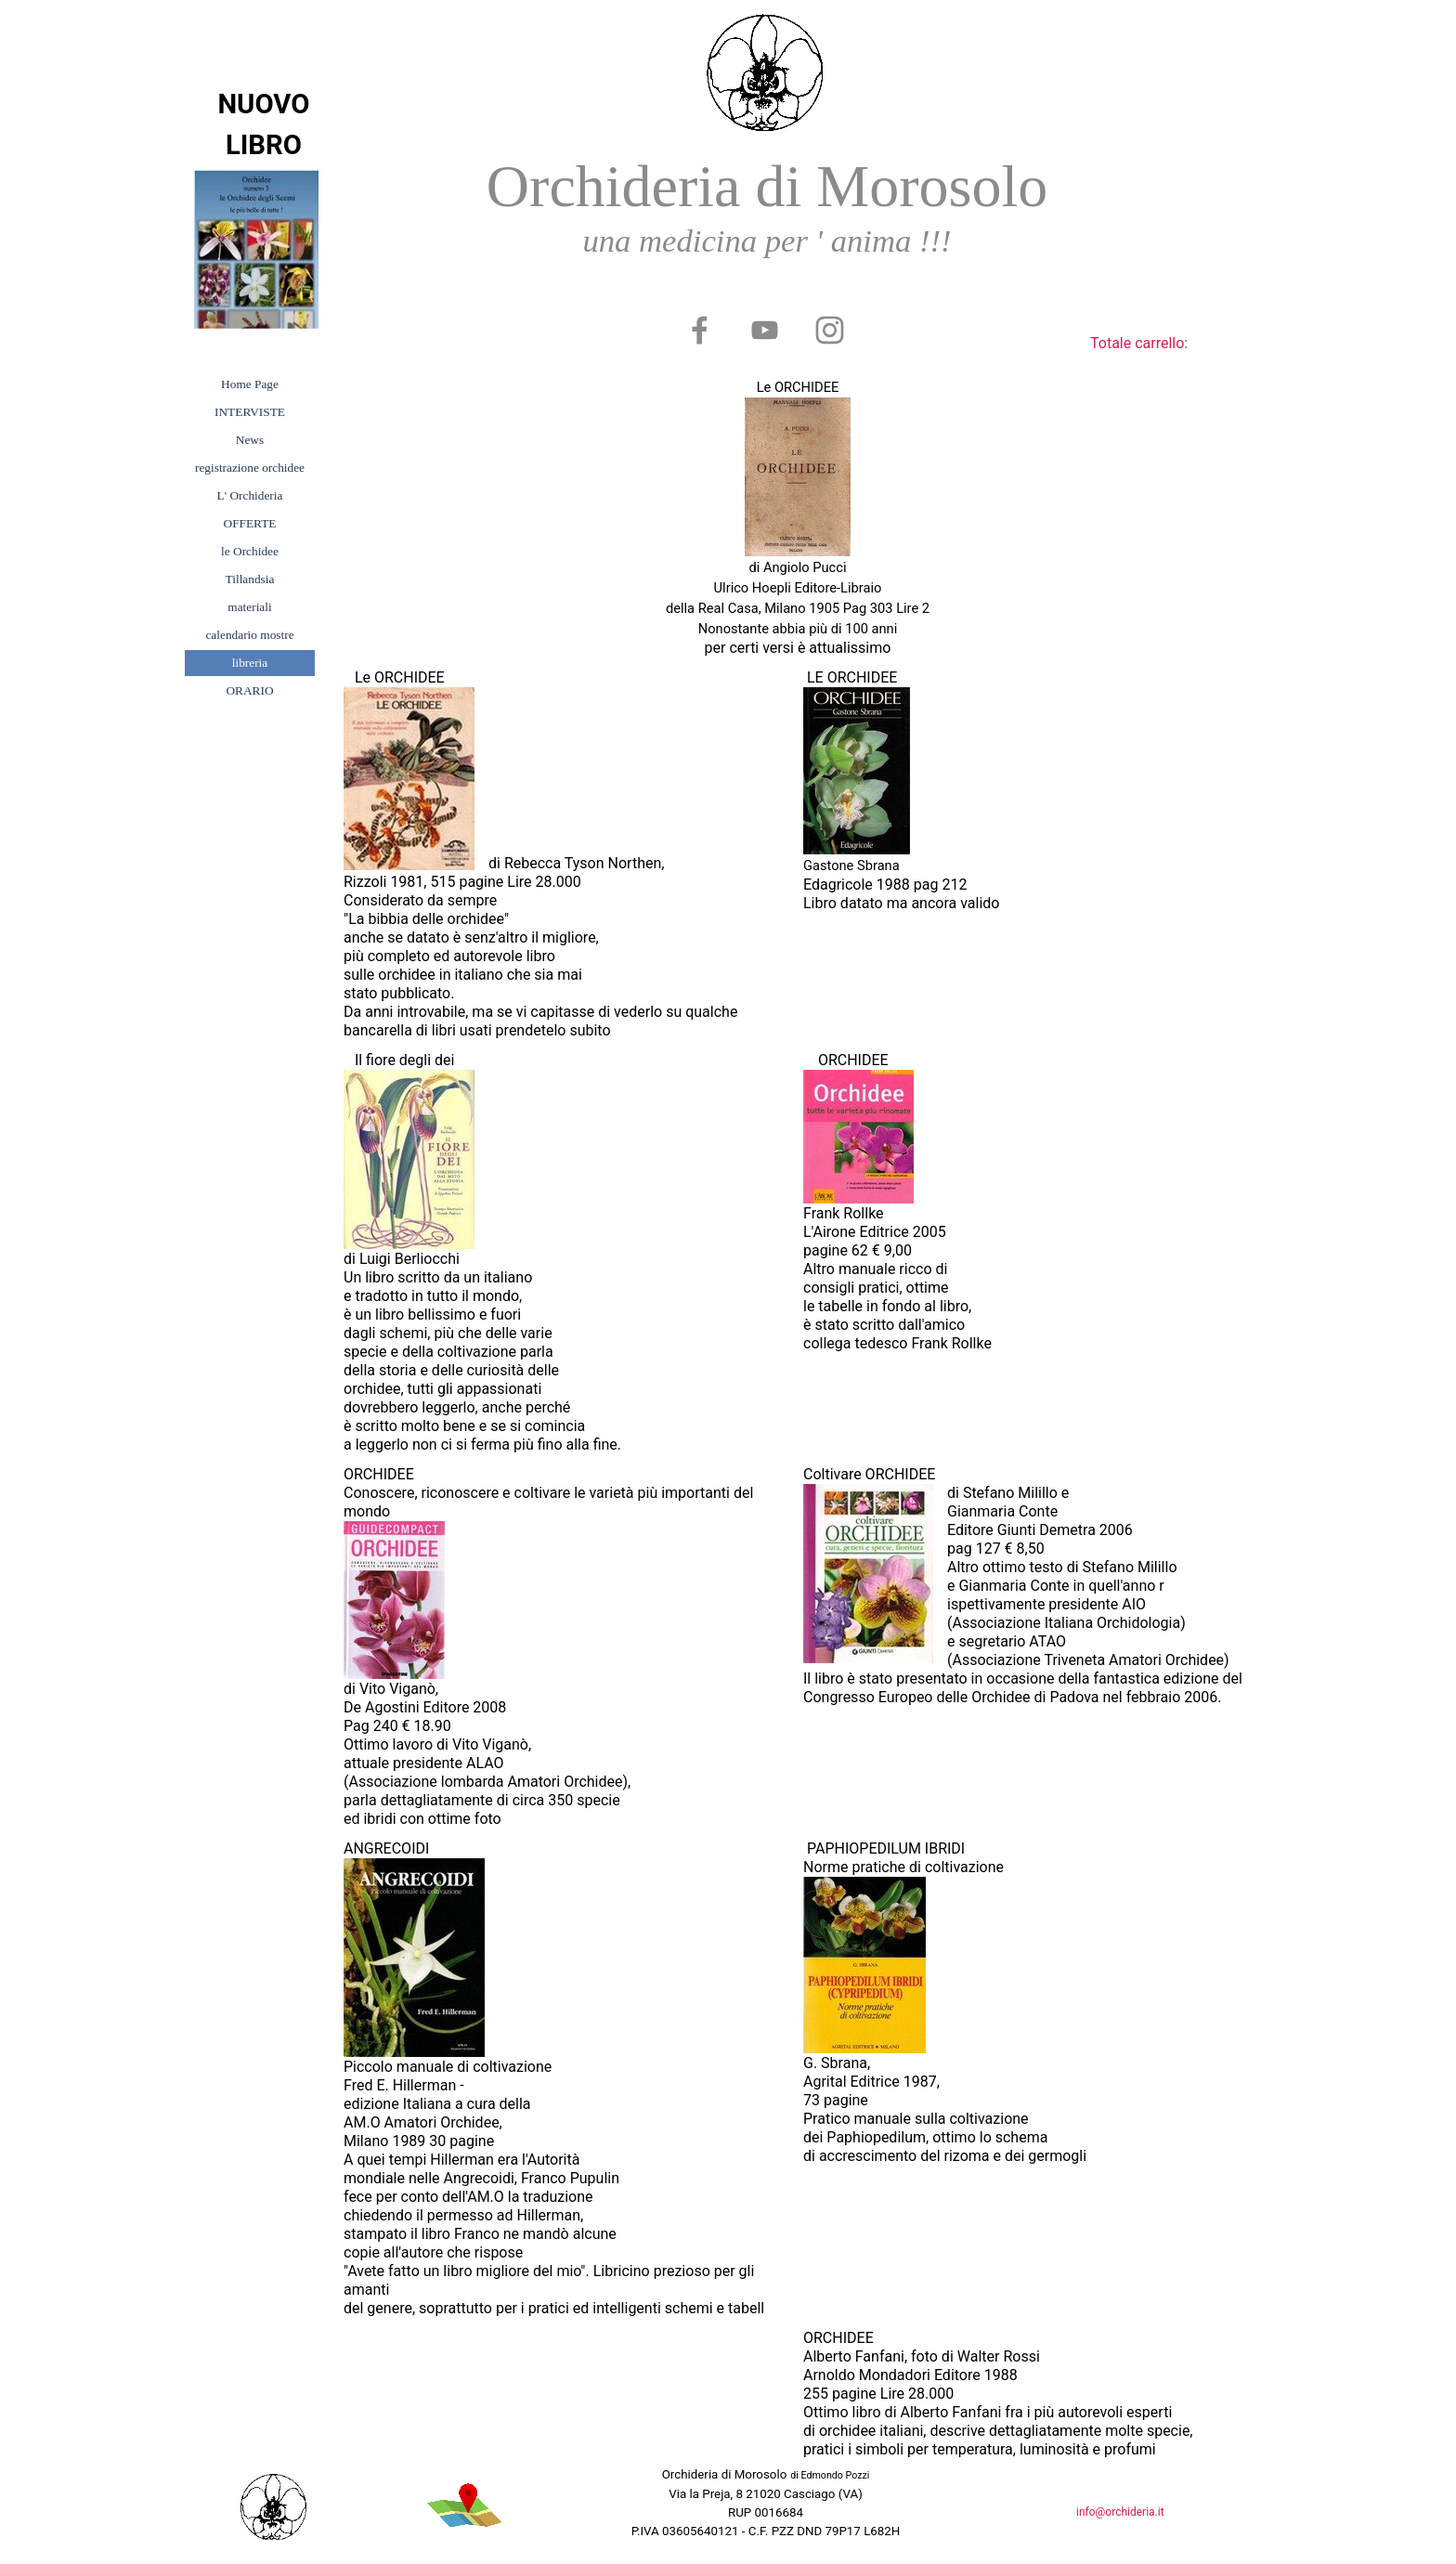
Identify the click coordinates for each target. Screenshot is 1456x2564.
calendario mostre (249, 635)
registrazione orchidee (250, 468)
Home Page (250, 384)
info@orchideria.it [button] (1120, 2511)
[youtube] (764, 329)
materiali (249, 607)
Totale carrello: (1139, 343)
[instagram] (829, 329)
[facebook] (699, 329)
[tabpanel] (767, 211)
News (250, 440)
